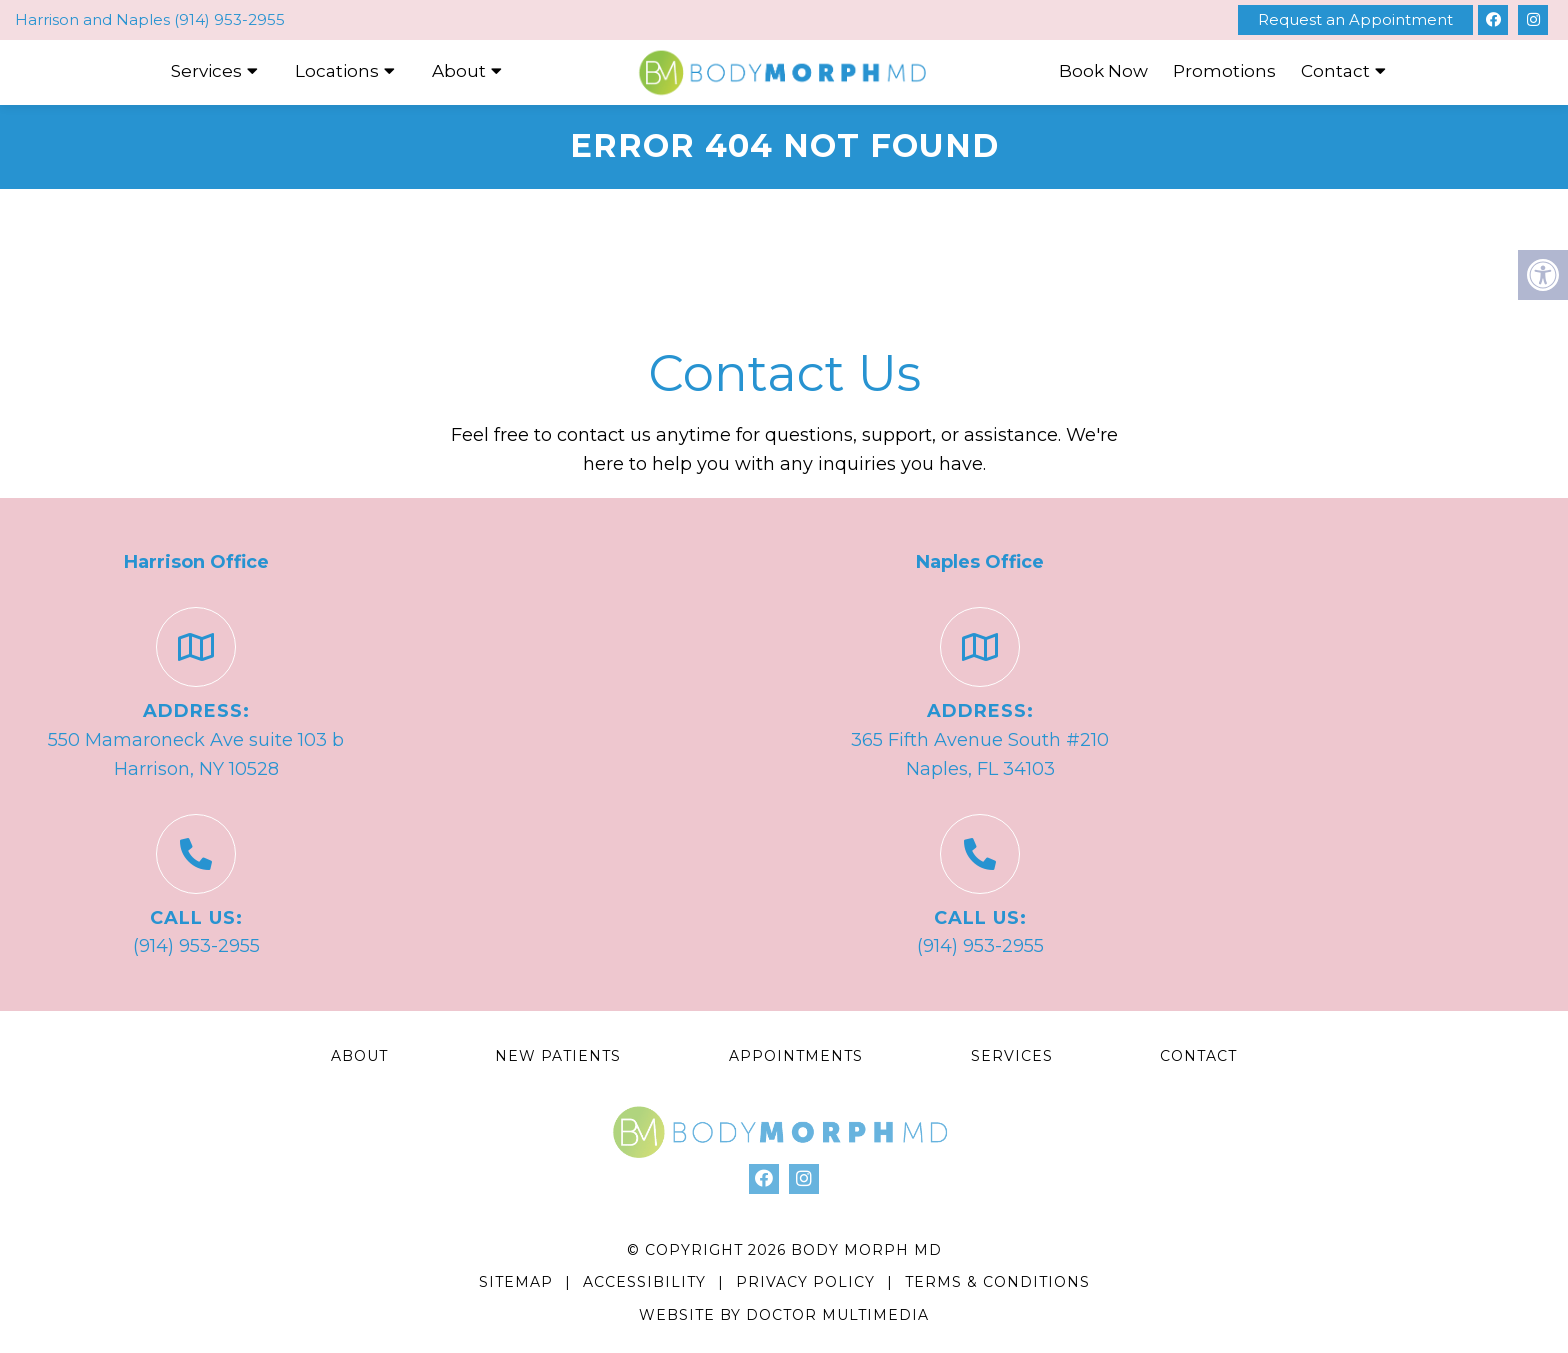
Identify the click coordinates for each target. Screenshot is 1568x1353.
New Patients (558, 1056)
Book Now (1103, 71)
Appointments (796, 1056)
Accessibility (644, 1282)
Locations (337, 71)
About (459, 71)
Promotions (1224, 71)
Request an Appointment (1355, 19)
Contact (1335, 71)
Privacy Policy (808, 1282)
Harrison (49, 19)
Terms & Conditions (997, 1282)
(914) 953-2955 (229, 19)
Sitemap (516, 1282)
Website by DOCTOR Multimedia (784, 1315)
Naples (145, 19)
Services (206, 71)
